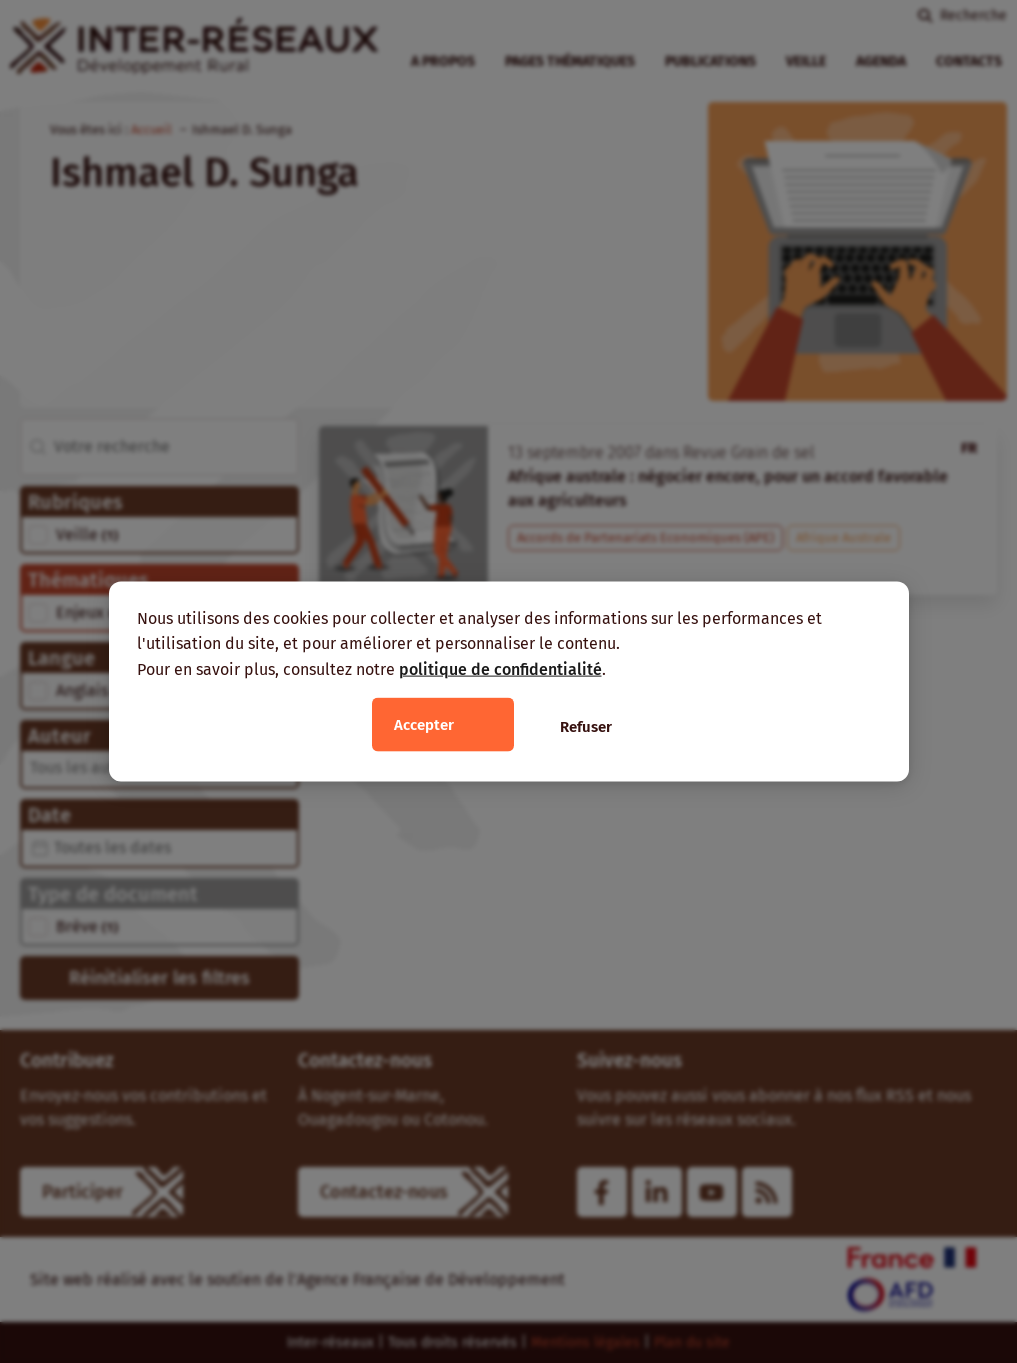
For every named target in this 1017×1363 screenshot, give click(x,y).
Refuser (586, 727)
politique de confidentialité (500, 668)
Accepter (424, 725)
